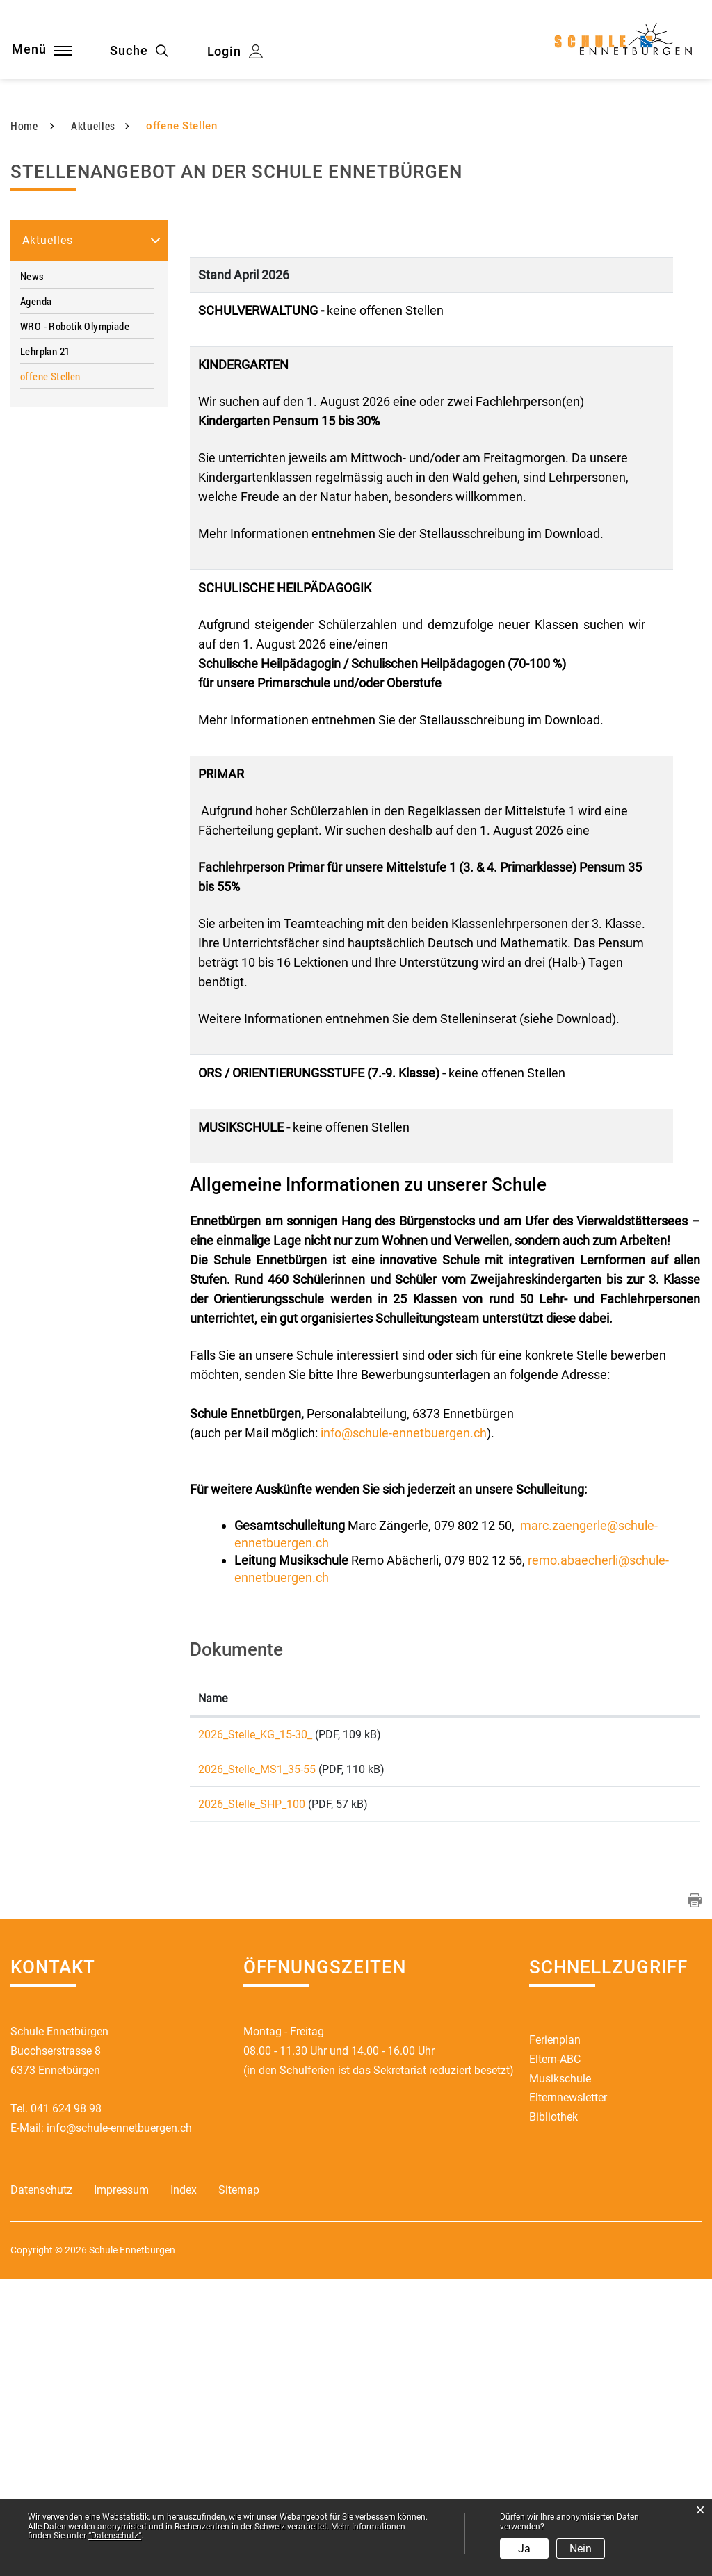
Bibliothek (553, 2415)
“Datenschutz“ (114, 2536)
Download (627, 2021)
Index (183, 2488)
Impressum (121, 2488)
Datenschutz (41, 2488)
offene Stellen (78, 661)
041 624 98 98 (66, 2406)
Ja (524, 2548)
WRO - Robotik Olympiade (74, 611)
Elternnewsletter (568, 2395)
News (32, 561)
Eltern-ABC (555, 2356)
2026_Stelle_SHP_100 (251, 2097)
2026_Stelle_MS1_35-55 (257, 2058)
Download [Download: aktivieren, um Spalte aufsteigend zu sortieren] (588, 1983)
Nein (580, 2548)
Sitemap (238, 2488)
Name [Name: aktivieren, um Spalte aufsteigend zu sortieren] (212, 1983)
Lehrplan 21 (45, 636)
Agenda (35, 586)
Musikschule (560, 2376)
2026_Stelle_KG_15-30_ (255, 2019)
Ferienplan (555, 2337)
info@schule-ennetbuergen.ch (404, 1718)
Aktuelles (47, 525)
